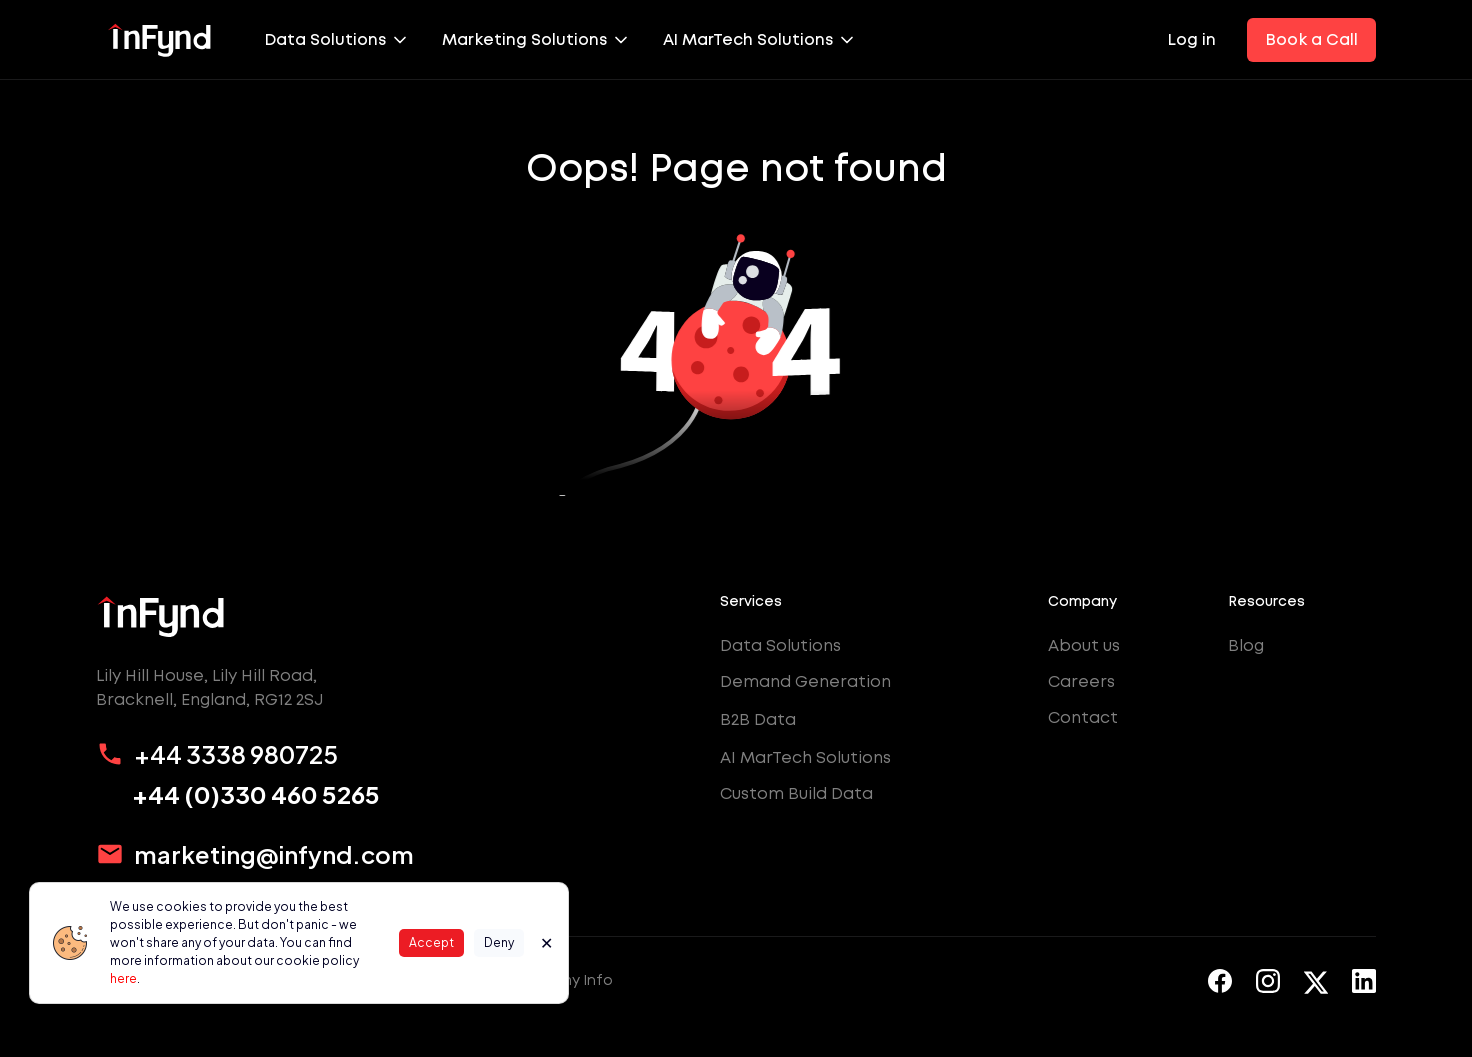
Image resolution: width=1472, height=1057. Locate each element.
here (123, 978)
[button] (337, 40)
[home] (160, 40)
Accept (431, 942)
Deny (499, 942)
